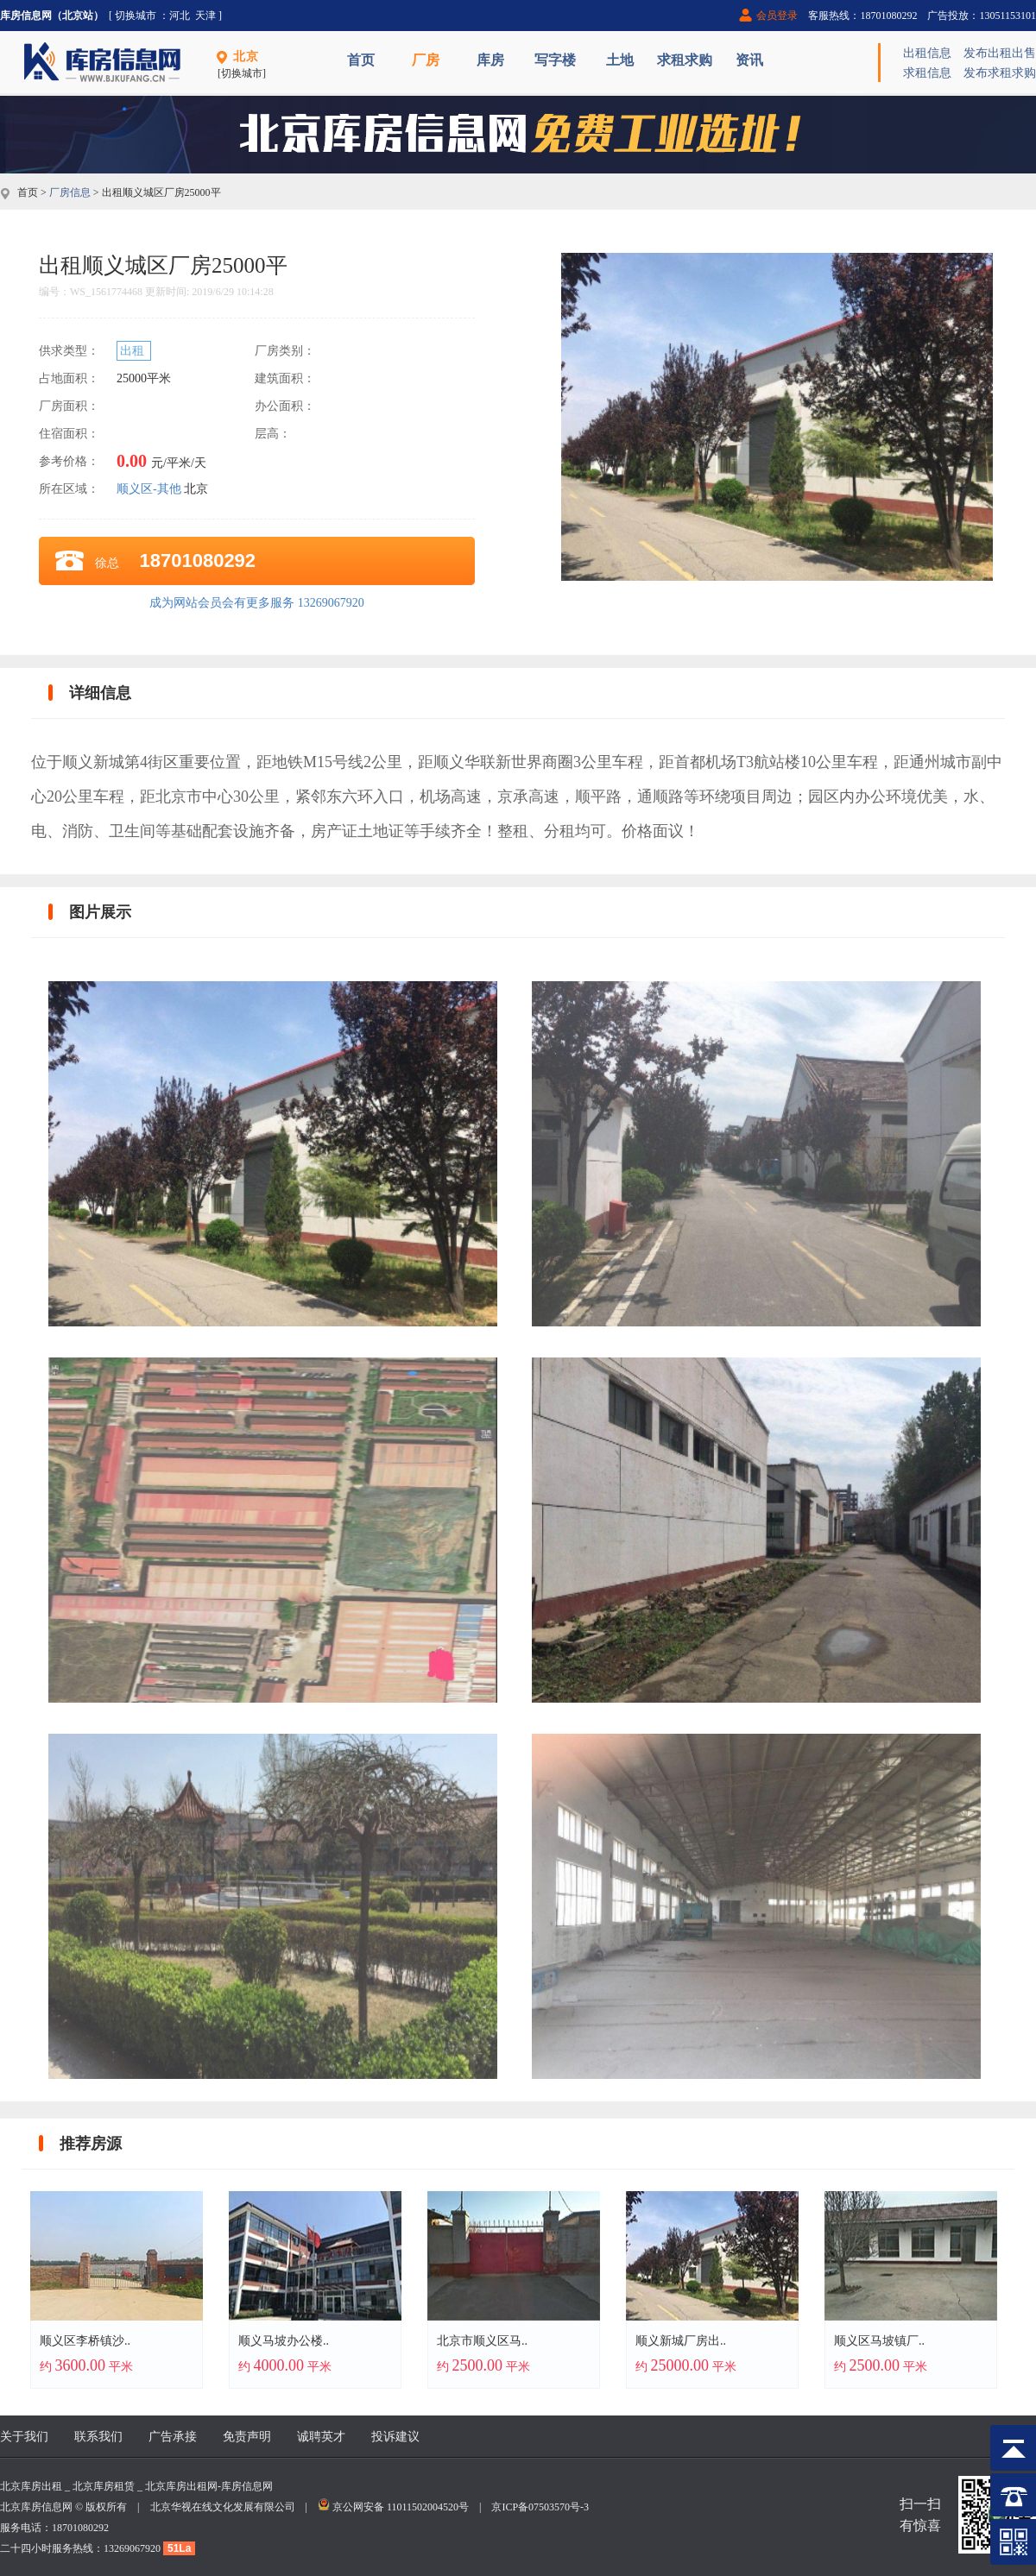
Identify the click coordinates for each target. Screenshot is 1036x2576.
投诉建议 (395, 2436)
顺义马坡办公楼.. (283, 2340)
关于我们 (24, 2436)
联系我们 (98, 2436)
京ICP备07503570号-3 (540, 2507)
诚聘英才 (321, 2436)
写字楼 (555, 60)
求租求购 (684, 60)
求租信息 (927, 72)
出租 (134, 350)
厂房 (425, 60)
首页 (361, 60)
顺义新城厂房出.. (680, 2340)
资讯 (749, 60)
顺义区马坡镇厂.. (879, 2340)
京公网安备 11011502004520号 (400, 2507)
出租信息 (927, 53)
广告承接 (172, 2436)
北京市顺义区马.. (482, 2340)
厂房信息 (70, 192)
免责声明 (247, 2436)
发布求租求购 (999, 72)
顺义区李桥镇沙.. (85, 2340)
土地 (620, 60)
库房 (490, 60)
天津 (205, 15)
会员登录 (777, 15)
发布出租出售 (999, 53)
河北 (179, 15)
